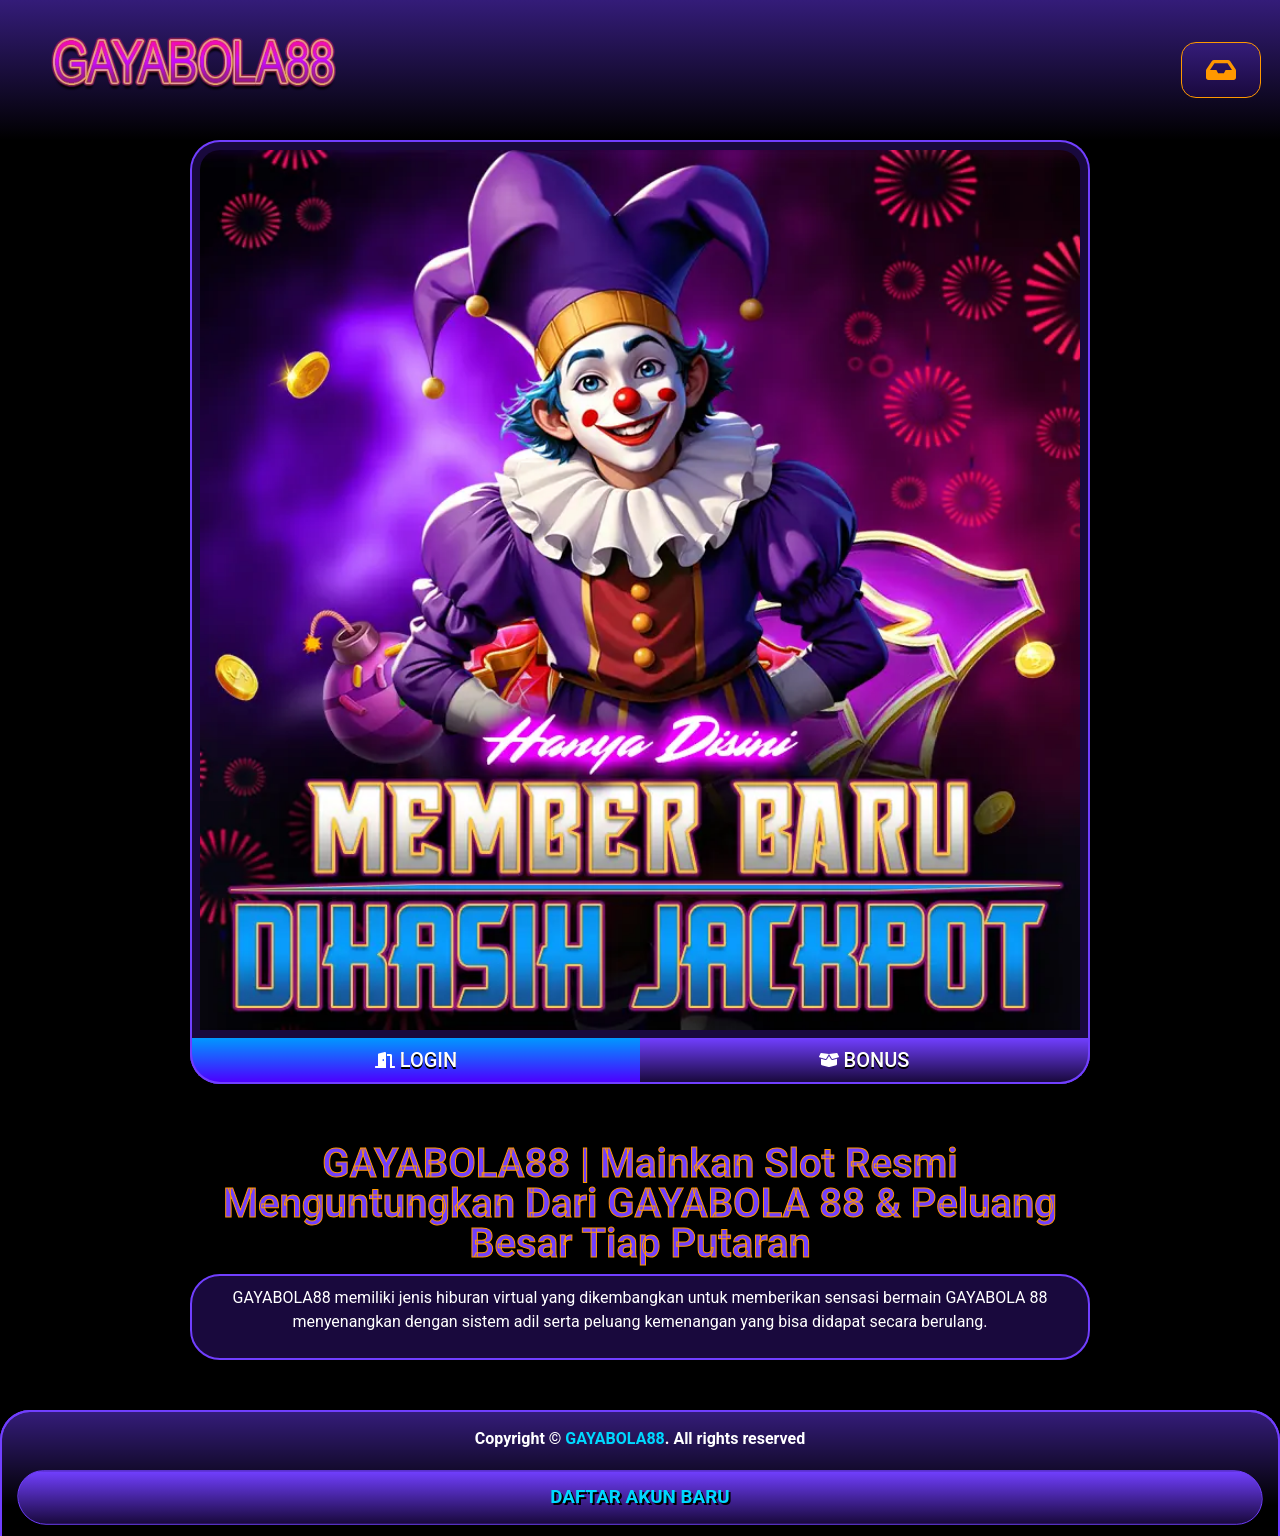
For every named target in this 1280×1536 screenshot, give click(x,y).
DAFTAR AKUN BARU (640, 1496)
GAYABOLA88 (614, 1438)
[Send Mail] (1221, 70)
